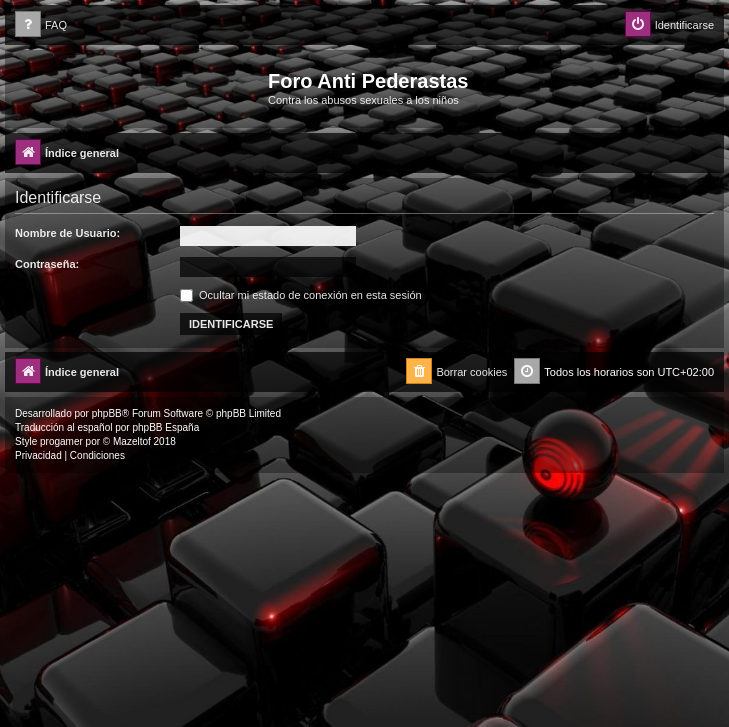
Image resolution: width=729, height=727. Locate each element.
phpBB (107, 413)
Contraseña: (47, 264)
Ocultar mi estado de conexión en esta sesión (301, 295)
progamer (61, 441)
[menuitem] (41, 25)
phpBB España (165, 427)
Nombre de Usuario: (67, 233)
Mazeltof (132, 441)
